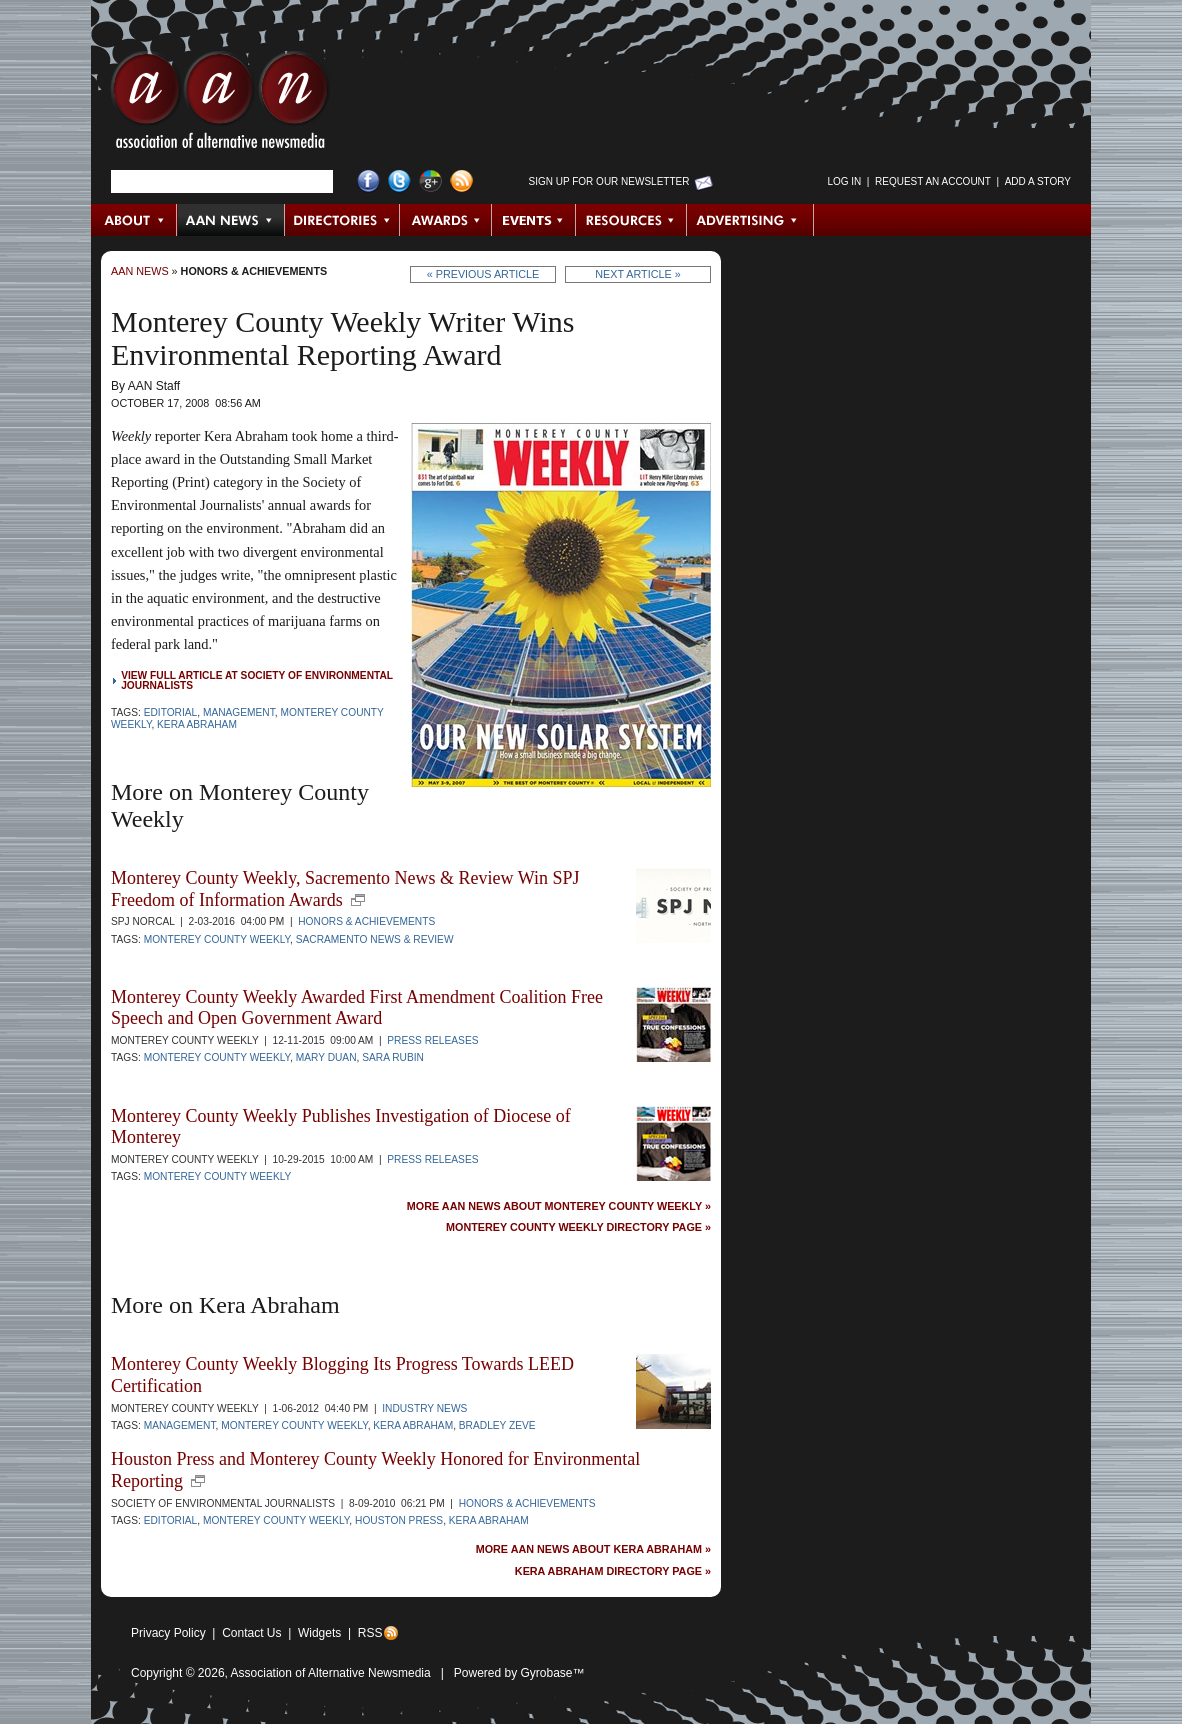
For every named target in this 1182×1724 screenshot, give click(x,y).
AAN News (231, 220)
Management (239, 712)
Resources (631, 220)
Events (534, 220)
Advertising (750, 220)
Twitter (399, 181)
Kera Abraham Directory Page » (613, 1571)
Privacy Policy (168, 1633)
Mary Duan (326, 1057)
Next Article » (637, 274)
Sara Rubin (393, 1057)
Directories (342, 220)
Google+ (430, 181)
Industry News (424, 1408)
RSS (370, 1633)
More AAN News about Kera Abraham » (593, 1549)
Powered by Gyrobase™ (519, 1673)
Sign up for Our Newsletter (609, 181)
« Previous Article (483, 274)
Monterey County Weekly (217, 939)
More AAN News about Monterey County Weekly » (559, 1206)
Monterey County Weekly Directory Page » (578, 1227)
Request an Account (933, 181)
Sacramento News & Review (375, 939)
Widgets (319, 1633)
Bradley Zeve (497, 1425)
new (358, 900)
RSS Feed (461, 181)
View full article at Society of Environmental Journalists (257, 680)
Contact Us (251, 1633)
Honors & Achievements (254, 271)
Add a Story (1038, 181)
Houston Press (399, 1520)
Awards (446, 220)
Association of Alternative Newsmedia (331, 1673)
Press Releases (432, 1040)
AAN (220, 105)
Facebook (368, 181)
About (134, 220)
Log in (844, 181)
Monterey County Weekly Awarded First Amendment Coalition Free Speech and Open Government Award (357, 1008)
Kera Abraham (197, 724)
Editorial (171, 712)
